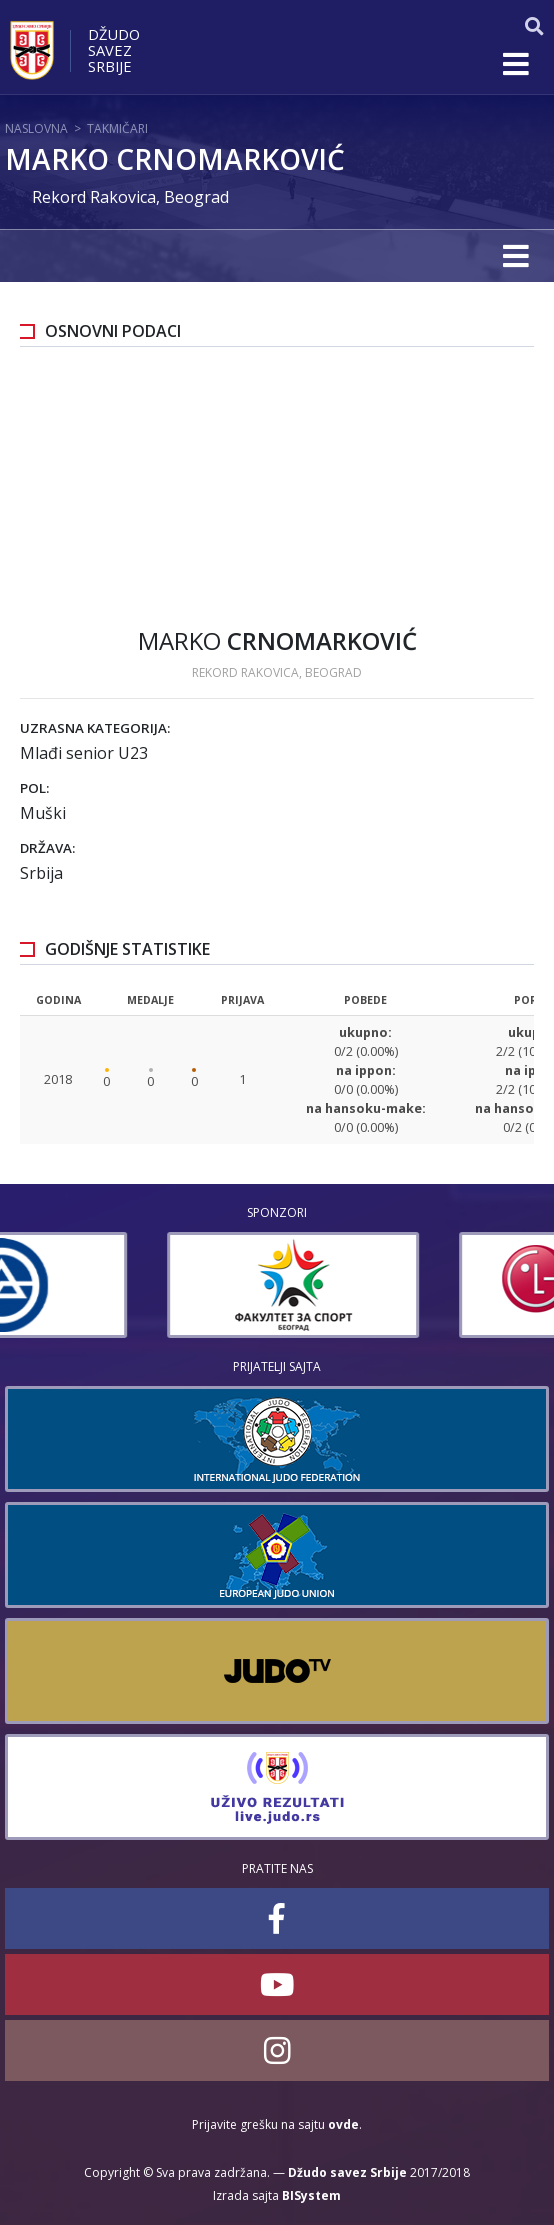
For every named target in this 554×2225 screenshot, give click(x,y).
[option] (131, 1285)
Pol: (34, 788)
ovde (343, 2124)
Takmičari (117, 128)
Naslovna (36, 128)
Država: (47, 848)
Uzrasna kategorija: (95, 728)
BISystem (311, 2195)
